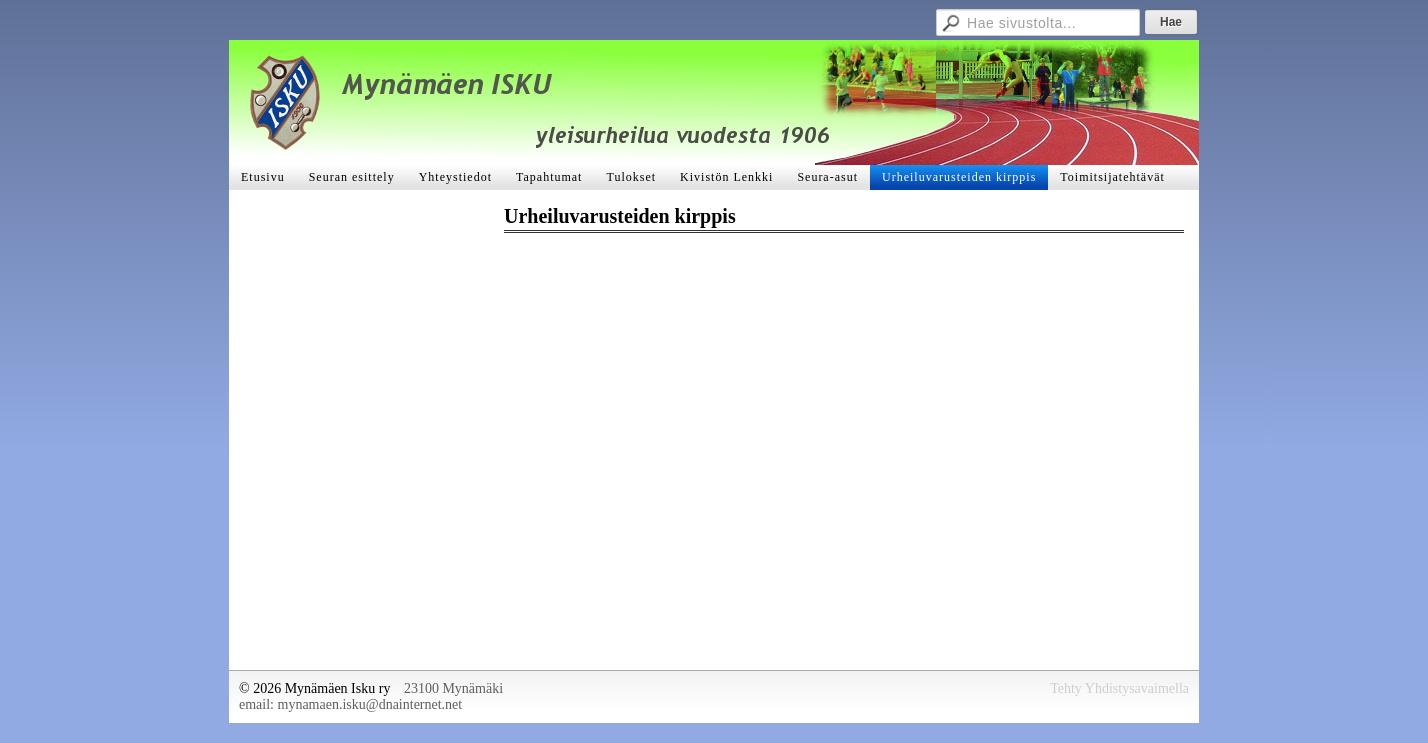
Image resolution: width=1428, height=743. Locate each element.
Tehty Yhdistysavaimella (1119, 688)
